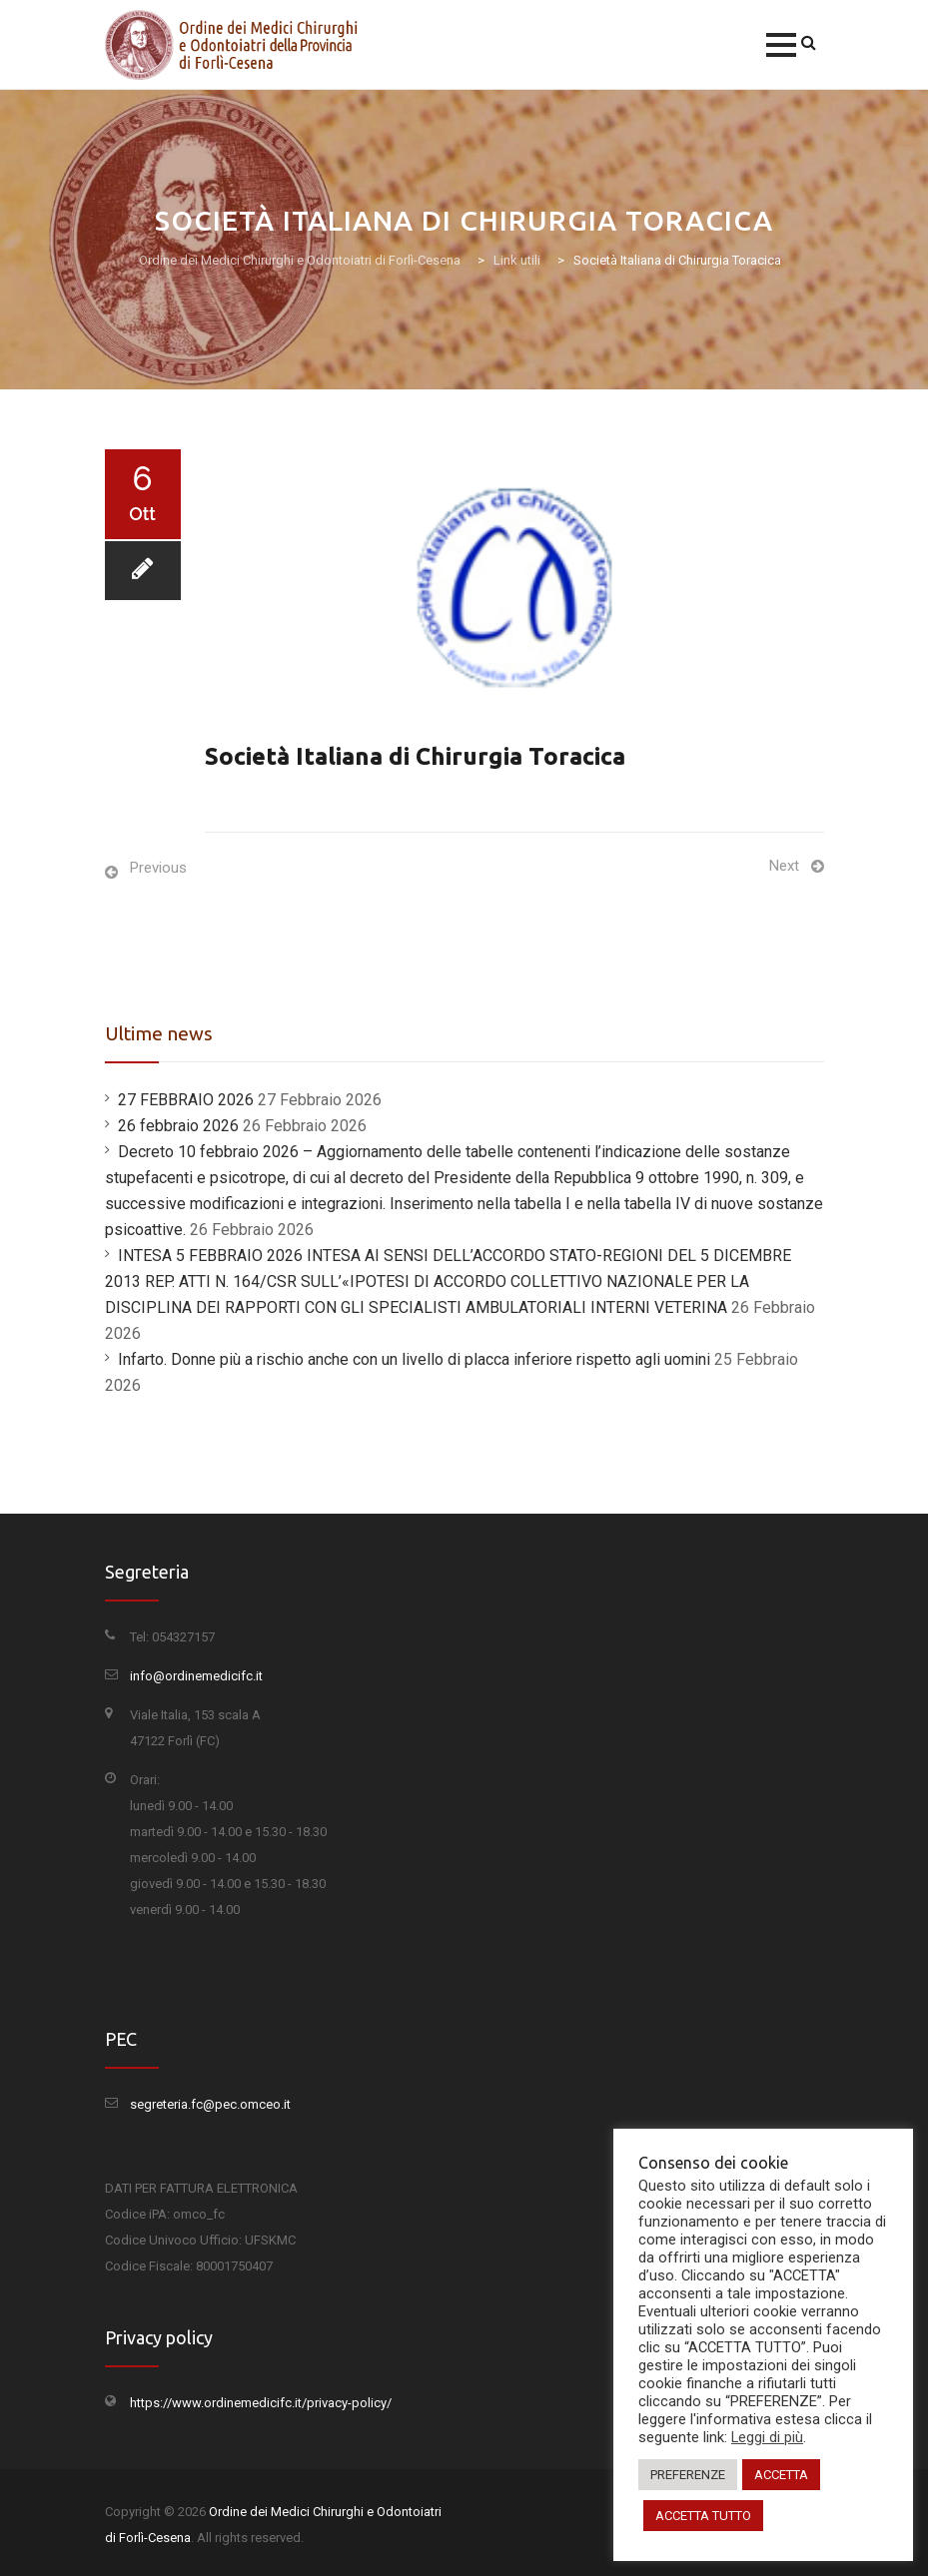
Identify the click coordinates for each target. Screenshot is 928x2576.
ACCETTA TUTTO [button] (703, 2515)
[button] (781, 45)
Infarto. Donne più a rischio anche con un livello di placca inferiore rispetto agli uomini (414, 1359)
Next (784, 866)
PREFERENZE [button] (687, 2474)
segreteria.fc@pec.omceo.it (210, 2104)
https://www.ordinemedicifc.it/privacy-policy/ (261, 2402)
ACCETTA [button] (781, 2474)
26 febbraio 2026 (178, 1125)
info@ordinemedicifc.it (196, 1675)
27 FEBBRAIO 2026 (186, 1099)
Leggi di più (767, 2437)
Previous (158, 868)
